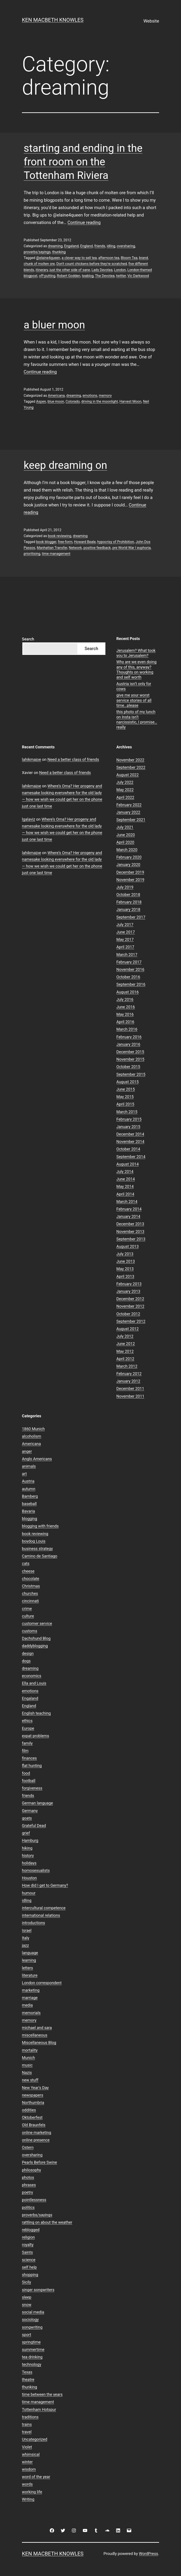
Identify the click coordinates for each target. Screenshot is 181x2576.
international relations (41, 1915)
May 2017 (125, 939)
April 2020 (125, 842)
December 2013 (130, 1224)
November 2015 (130, 1059)
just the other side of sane (70, 270)
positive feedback (97, 548)
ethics (27, 1720)
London (120, 270)
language (30, 1952)
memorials (31, 2012)
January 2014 (128, 1216)
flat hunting (32, 1765)
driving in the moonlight (99, 401)
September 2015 (130, 1074)
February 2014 (129, 1209)
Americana (56, 395)
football (28, 1780)
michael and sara (37, 2027)
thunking (59, 252)
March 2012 (126, 1366)
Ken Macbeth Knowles (52, 20)
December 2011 (130, 1388)
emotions (90, 395)
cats (25, 1563)
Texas (27, 2372)
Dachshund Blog (36, 1638)
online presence (36, 2140)
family (27, 1743)
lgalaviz (28, 819)
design (28, 1653)
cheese (28, 1571)
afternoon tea (108, 258)
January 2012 (128, 1381)
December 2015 (130, 1051)
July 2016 (124, 999)
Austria (28, 1481)
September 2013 (130, 1239)
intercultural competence (44, 1908)
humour (28, 1893)
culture (28, 1616)
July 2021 (124, 827)
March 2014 (126, 1201)
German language (37, 1803)
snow (26, 2304)
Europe (28, 1728)
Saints (27, 2252)
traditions (30, 2417)
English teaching (36, 1713)
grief (26, 1833)
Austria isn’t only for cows (133, 686)
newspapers (32, 2095)
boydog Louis (33, 1541)
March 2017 (126, 954)
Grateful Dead (34, 1825)
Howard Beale (85, 542)
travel (27, 2432)
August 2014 (127, 1164)
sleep (26, 2297)
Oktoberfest (32, 2117)
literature (29, 1975)
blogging (29, 1518)
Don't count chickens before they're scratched (91, 264)
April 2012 (125, 1358)
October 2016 (128, 977)
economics (31, 1675)
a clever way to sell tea (79, 258)
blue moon (56, 401)
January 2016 (128, 1044)
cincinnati (30, 1601)
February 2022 (129, 804)
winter (27, 2462)
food (26, 1773)
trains (27, 2424)
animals (29, 1466)
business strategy (37, 1548)
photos (28, 2177)
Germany (30, 1810)
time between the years (42, 2394)
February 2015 (129, 1119)
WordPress (148, 2553)
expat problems (35, 1735)
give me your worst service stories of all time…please (133, 700)
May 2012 (125, 1351)
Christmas (31, 1586)
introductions (33, 1922)
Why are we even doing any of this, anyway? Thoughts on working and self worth (136, 669)
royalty (28, 2244)
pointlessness (34, 2199)
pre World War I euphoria (131, 548)
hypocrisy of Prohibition (115, 542)
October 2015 (128, 1066)
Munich (28, 2057)
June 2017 (125, 932)
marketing (30, 1990)
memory (105, 395)
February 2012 (129, 1373)
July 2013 (124, 1254)
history (28, 1855)
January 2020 (128, 864)
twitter (121, 276)
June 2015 (125, 1089)
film (25, 1750)
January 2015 (128, 1126)
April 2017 (125, 947)
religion (28, 2237)
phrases (29, 2185)
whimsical (31, 2454)
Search (28, 639)
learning (29, 1960)
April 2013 (125, 1276)
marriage (30, 1997)
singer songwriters (38, 2289)
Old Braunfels (33, 2125)
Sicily (26, 2282)
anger (27, 1451)
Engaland (71, 246)
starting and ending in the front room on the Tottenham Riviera (83, 162)
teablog (87, 276)
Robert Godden (68, 276)
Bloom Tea (129, 258)
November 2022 (130, 760)
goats (27, 1818)
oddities (29, 2110)
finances (29, 1758)
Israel (27, 1930)
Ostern (28, 2147)
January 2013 (128, 1291)
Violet (27, 2447)
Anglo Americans (37, 1458)
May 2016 (125, 1014)
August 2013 (127, 1246)
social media (33, 2312)
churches (30, 1593)
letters (27, 1968)
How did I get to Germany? (45, 1885)
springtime (31, 2342)
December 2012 (130, 1298)
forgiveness (32, 1788)
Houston (29, 1878)
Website (151, 21)
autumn (28, 1488)
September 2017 (130, 917)
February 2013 (129, 1284)
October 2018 (128, 894)
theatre (28, 2379)
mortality (29, 2050)
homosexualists (36, 1870)
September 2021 (130, 819)
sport (26, 2334)
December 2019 (130, 872)
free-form (65, 542)
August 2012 (127, 1328)
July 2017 (124, 924)
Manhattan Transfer (52, 548)
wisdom (29, 2469)
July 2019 (124, 887)
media (27, 2005)
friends (99, 246)
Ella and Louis (34, 1683)
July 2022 (124, 782)
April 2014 (125, 1194)
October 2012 (128, 1314)
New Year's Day (35, 2087)
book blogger (46, 542)
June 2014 (125, 1179)
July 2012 (124, 1336)
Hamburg (30, 1840)
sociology (30, 2319)
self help (29, 2267)
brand (143, 258)
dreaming (55, 246)
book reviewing (59, 536)
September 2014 (130, 1156)
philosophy (31, 2170)
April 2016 (125, 1021)
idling (111, 246)
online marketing (36, 2132)
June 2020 (125, 834)
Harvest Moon (130, 401)
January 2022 (128, 812)
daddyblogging (35, 1645)
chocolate (30, 1578)
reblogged (30, 2229)
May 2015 (125, 1096)
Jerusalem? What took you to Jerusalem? (136, 653)
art (24, 1473)
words (27, 2484)
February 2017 (129, 962)
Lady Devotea (102, 270)
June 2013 (125, 1261)
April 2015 (125, 1104)
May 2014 (125, 1186)
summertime (33, 2349)
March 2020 (126, 849)
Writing (28, 2499)
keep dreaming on (65, 465)
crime (27, 1608)
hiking (27, 1848)
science (28, 2259)
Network (75, 548)
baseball (29, 1503)
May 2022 (125, 789)
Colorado (73, 401)
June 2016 (125, 1007)
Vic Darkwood (138, 276)
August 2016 (127, 992)
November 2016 (130, 969)
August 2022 (127, 774)
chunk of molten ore (39, 264)
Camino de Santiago (39, 1556)
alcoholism (31, 1436)
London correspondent (42, 1982)
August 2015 (127, 1081)
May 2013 (125, 1268)
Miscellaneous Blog (39, 2042)
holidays (29, 1863)
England (86, 246)
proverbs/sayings (37, 252)
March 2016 (126, 1029)
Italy (25, 1938)
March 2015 (126, 1111)
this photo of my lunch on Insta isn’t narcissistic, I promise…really (136, 719)
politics (28, 2207)
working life (32, 2492)
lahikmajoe (31, 759)
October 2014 (128, 1149)
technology (31, 2364)
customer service (37, 1623)
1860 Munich (33, 1428)
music (27, 2065)
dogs (26, 1661)
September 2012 (130, 1321)
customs (29, 1631)
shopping (30, 2274)
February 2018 (129, 902)
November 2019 (130, 879)
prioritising (32, 554)
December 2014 (130, 1134)
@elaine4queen (48, 258)
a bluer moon (54, 325)
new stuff (30, 2080)
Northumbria (33, 2102)
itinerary (42, 270)
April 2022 (125, 797)
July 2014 (124, 1171)
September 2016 (130, 984)
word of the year (36, 2476)
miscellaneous (34, 2035)
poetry (27, 2192)
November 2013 (130, 1231)
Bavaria (28, 1511)
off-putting (47, 276)
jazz (25, 1945)
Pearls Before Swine (39, 2162)
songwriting (32, 2327)
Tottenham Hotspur (39, 2409)
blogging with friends (40, 1526)
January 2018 (128, 909)
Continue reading (84, 222)
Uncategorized (34, 2439)
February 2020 (129, 857)
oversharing (126, 246)
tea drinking (32, 2357)
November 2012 (130, 1306)
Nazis (27, 2072)
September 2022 (130, 767)
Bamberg (30, 1496)
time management (56, 554)
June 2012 (125, 1343)
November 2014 (130, 1141)
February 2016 (129, 1037)
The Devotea (105, 276)
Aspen (41, 401)
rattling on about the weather (47, 2222)
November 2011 (130, 1396)
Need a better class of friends (73, 759)
